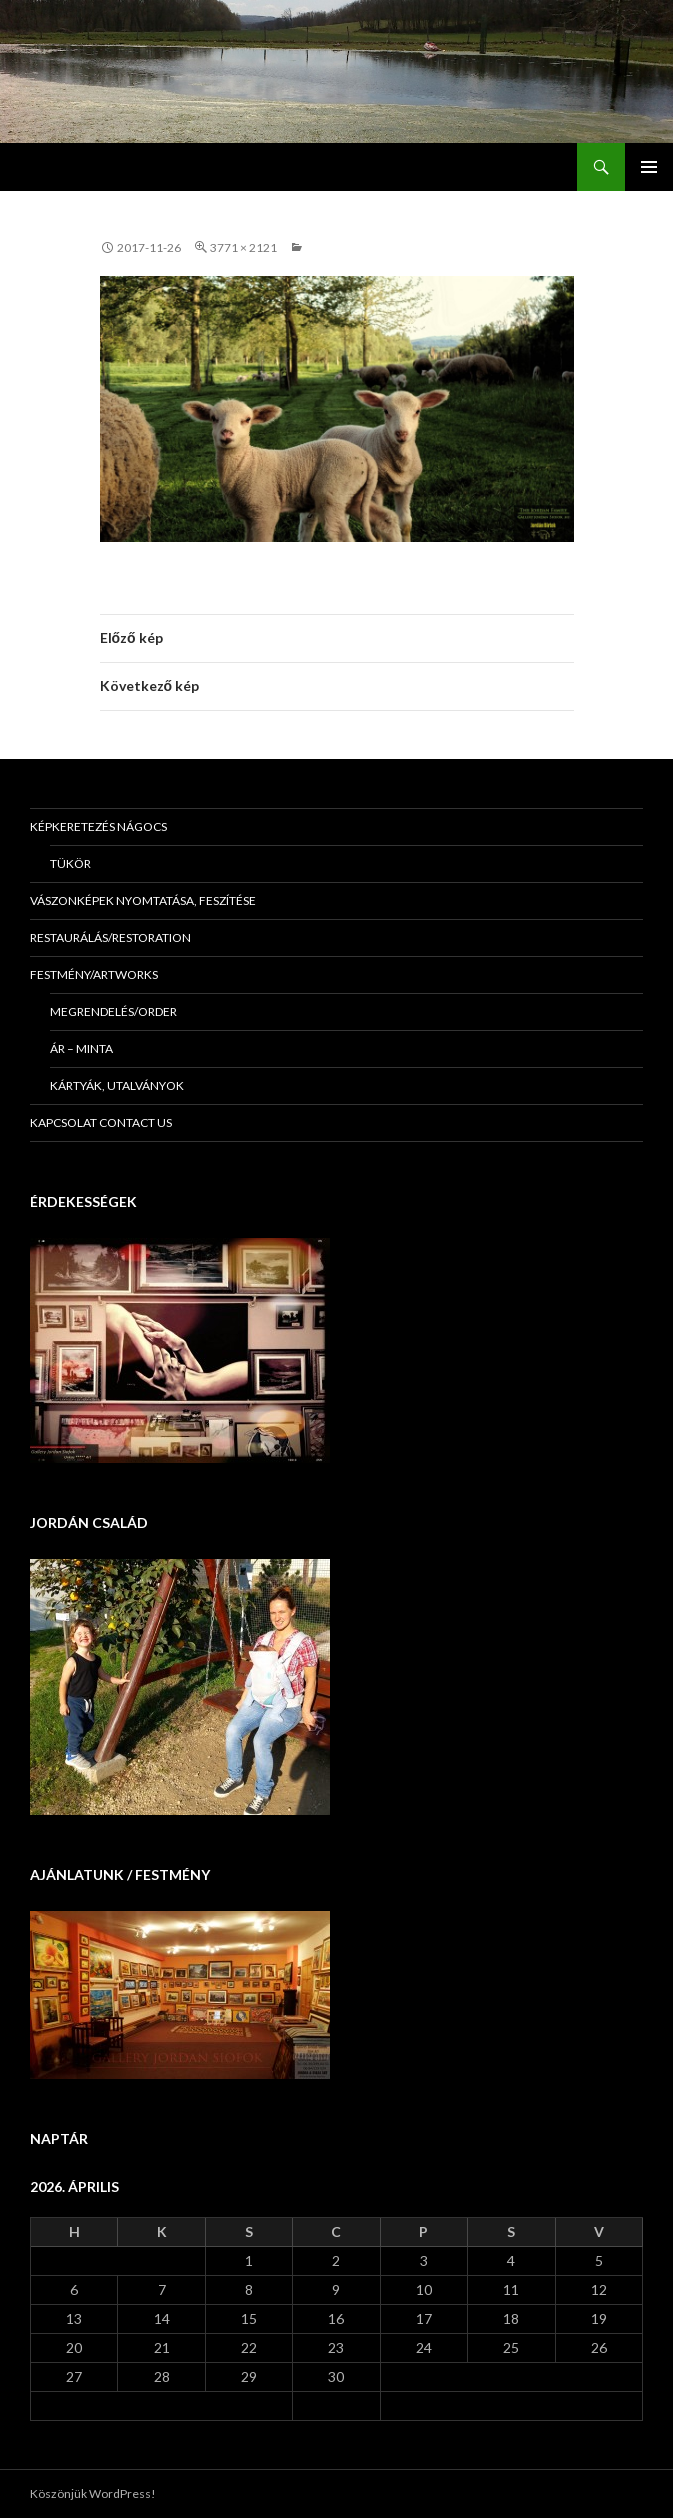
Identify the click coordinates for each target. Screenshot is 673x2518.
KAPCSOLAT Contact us (101, 1122)
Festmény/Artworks (94, 974)
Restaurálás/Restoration (110, 937)
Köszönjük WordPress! (93, 2493)
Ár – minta (81, 1048)
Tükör (70, 863)
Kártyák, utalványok (117, 1085)
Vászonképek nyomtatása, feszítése (143, 900)
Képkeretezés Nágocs (98, 826)
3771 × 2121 (243, 247)
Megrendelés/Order (113, 1011)
